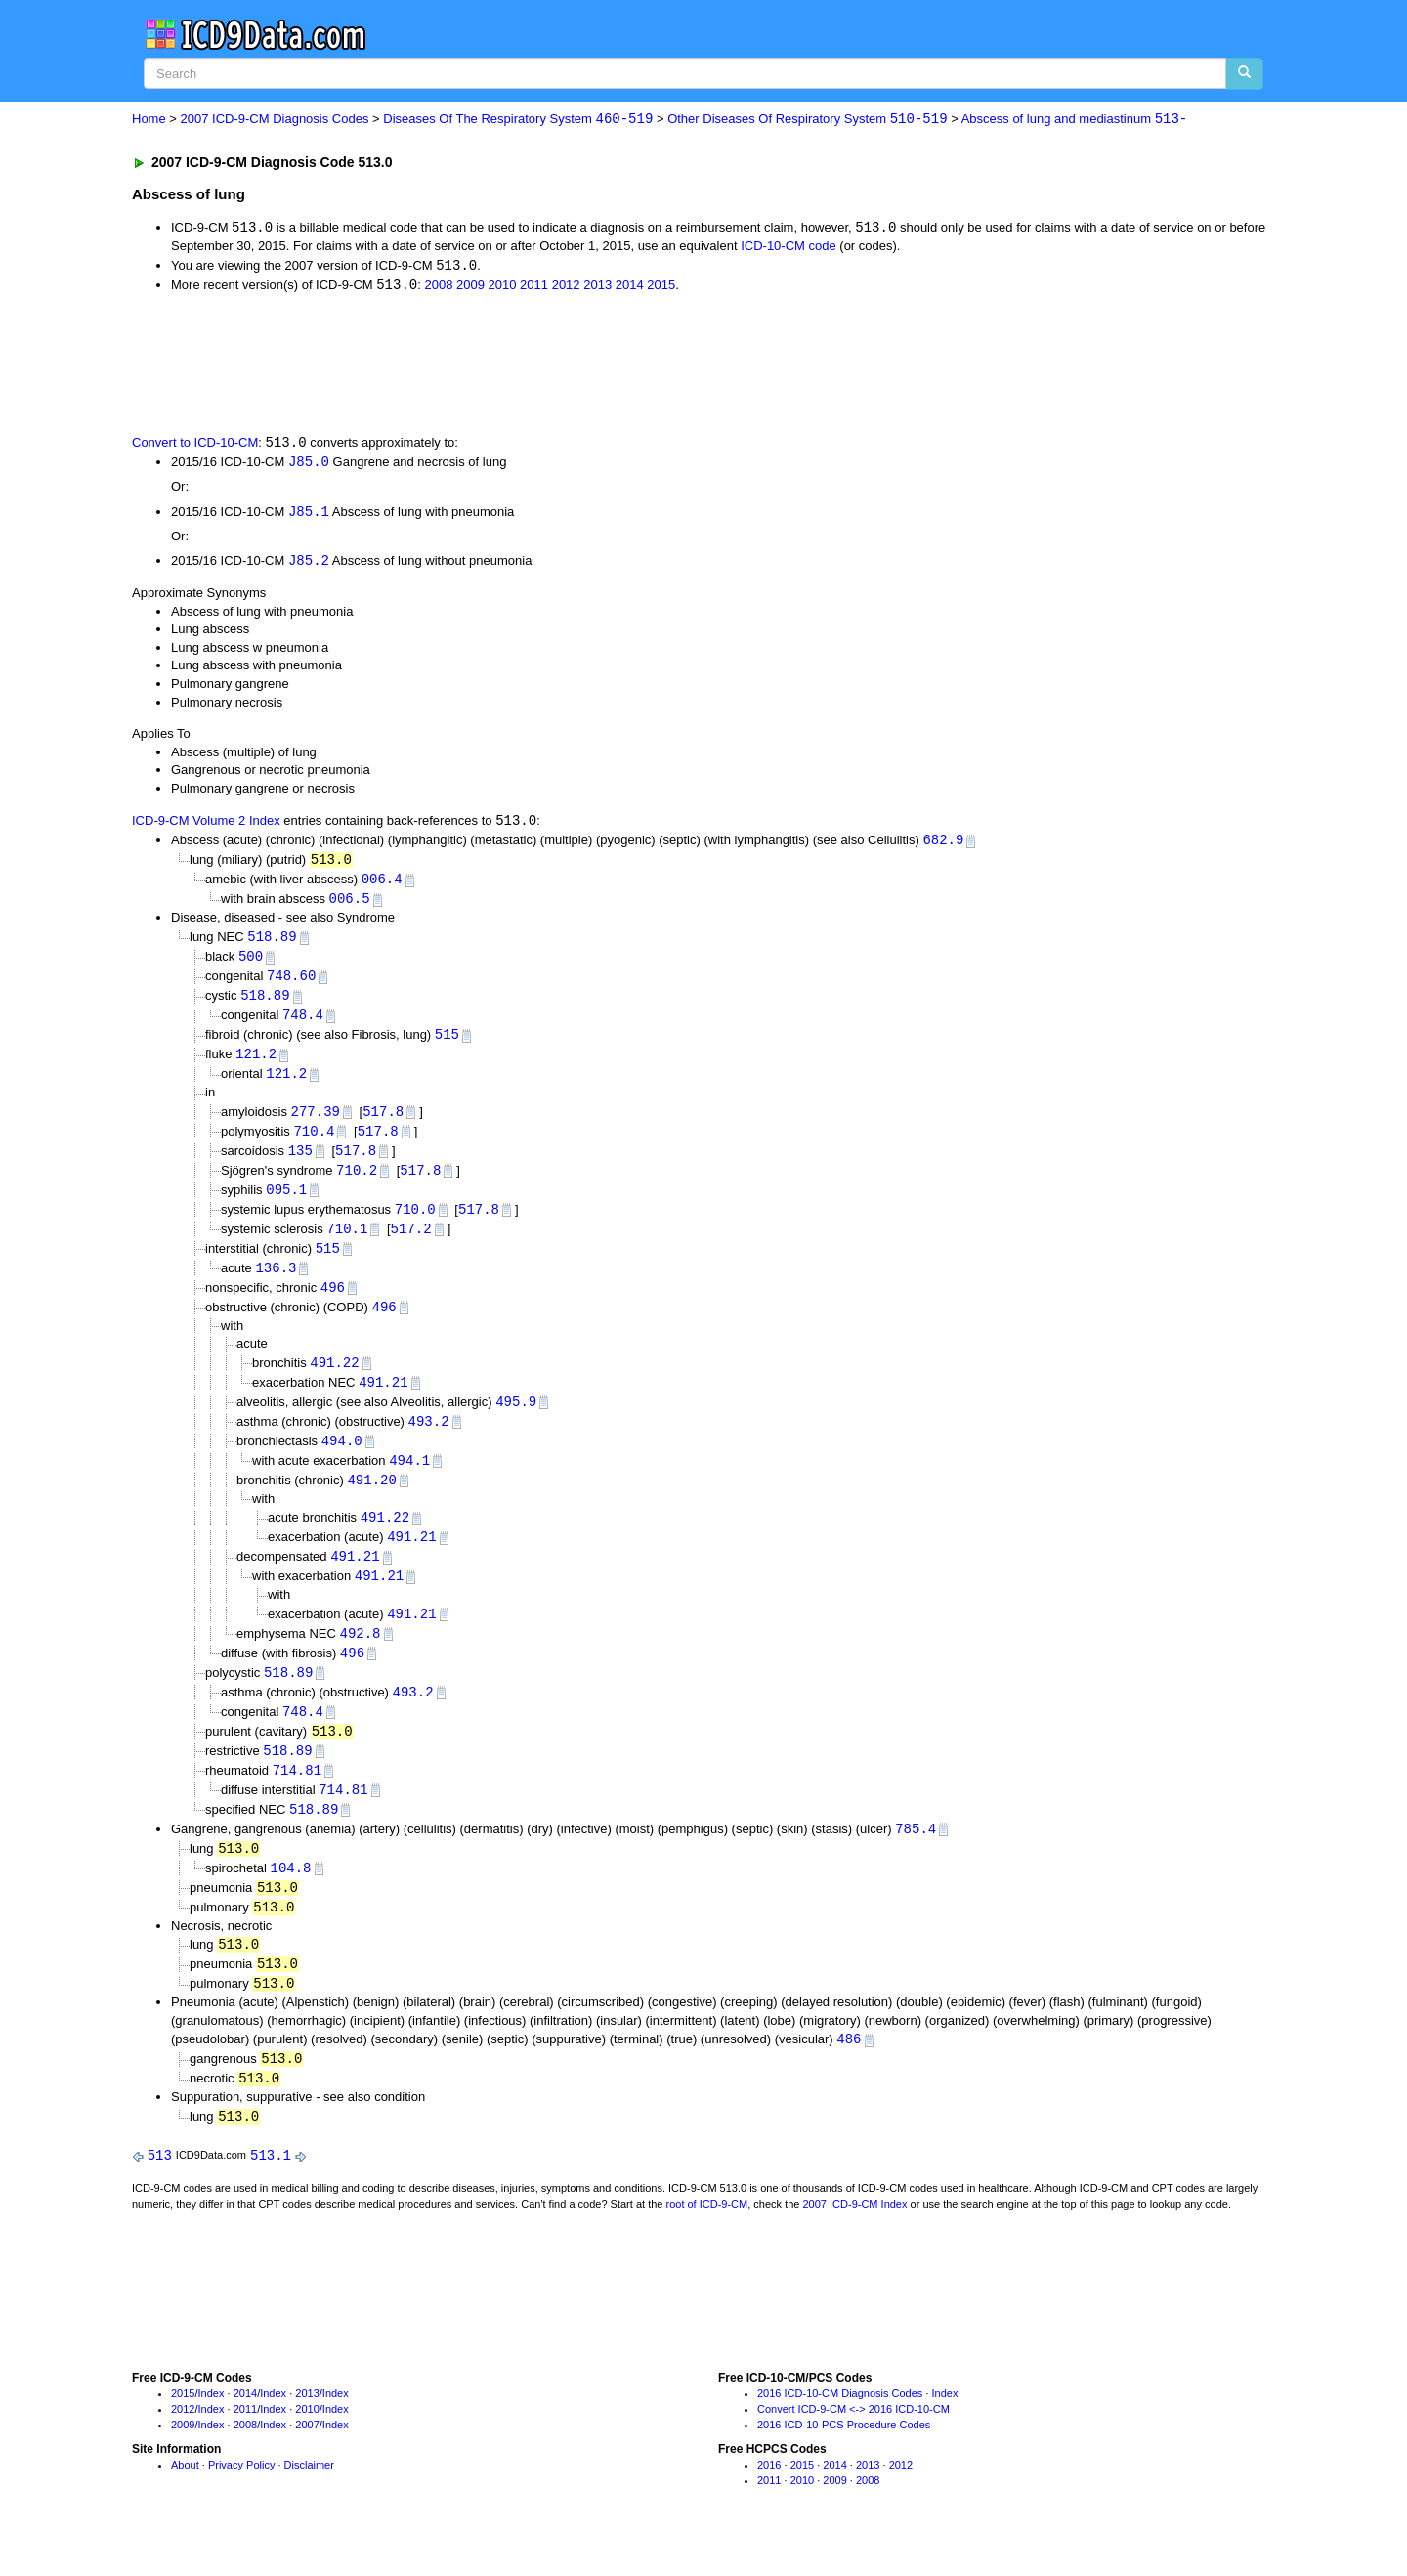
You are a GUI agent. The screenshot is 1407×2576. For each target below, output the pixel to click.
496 (332, 1303)
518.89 (271, 943)
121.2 (256, 1064)
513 (160, 2191)
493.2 (428, 1440)
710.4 (313, 1143)
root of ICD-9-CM (706, 2240)
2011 (534, 286)
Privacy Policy (241, 2502)
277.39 (315, 1122)
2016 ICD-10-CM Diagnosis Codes (839, 2430)
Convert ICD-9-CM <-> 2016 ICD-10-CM (853, 2446)
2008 (438, 286)
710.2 (356, 1183)
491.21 (383, 1400)
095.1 (286, 1203)
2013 (597, 286)
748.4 (302, 1024)
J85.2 (308, 564)
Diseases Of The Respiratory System (518, 119)
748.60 (291, 983)
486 (848, 2073)
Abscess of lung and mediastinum (1074, 119)
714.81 (297, 1797)
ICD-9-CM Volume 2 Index (206, 826)
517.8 (383, 1122)
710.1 (346, 1243)
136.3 (275, 1283)
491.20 (371, 1500)
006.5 (349, 905)
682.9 (942, 845)
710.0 (415, 1223)
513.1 (270, 2191)
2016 (769, 2502)
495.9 (515, 1420)
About (185, 2502)
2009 (470, 286)
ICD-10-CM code (788, 246)
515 (447, 1044)
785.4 (915, 1858)
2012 (566, 286)
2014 (630, 286)
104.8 (290, 1898)
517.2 (411, 1243)
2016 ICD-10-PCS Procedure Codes (843, 2461)
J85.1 (308, 514)
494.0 (341, 1460)
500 (250, 964)
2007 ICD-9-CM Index (855, 2240)
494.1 (409, 1480)
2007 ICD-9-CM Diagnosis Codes (275, 119)
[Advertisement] (480, 364)
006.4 (382, 886)
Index (211, 2430)
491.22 (334, 1380)
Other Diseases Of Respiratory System (807, 119)
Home (149, 119)
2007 (307, 2461)
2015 (661, 286)
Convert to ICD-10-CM (195, 445)
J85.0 (308, 464)
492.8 (359, 1658)
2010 (503, 286)
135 (300, 1162)
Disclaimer (309, 2502)
